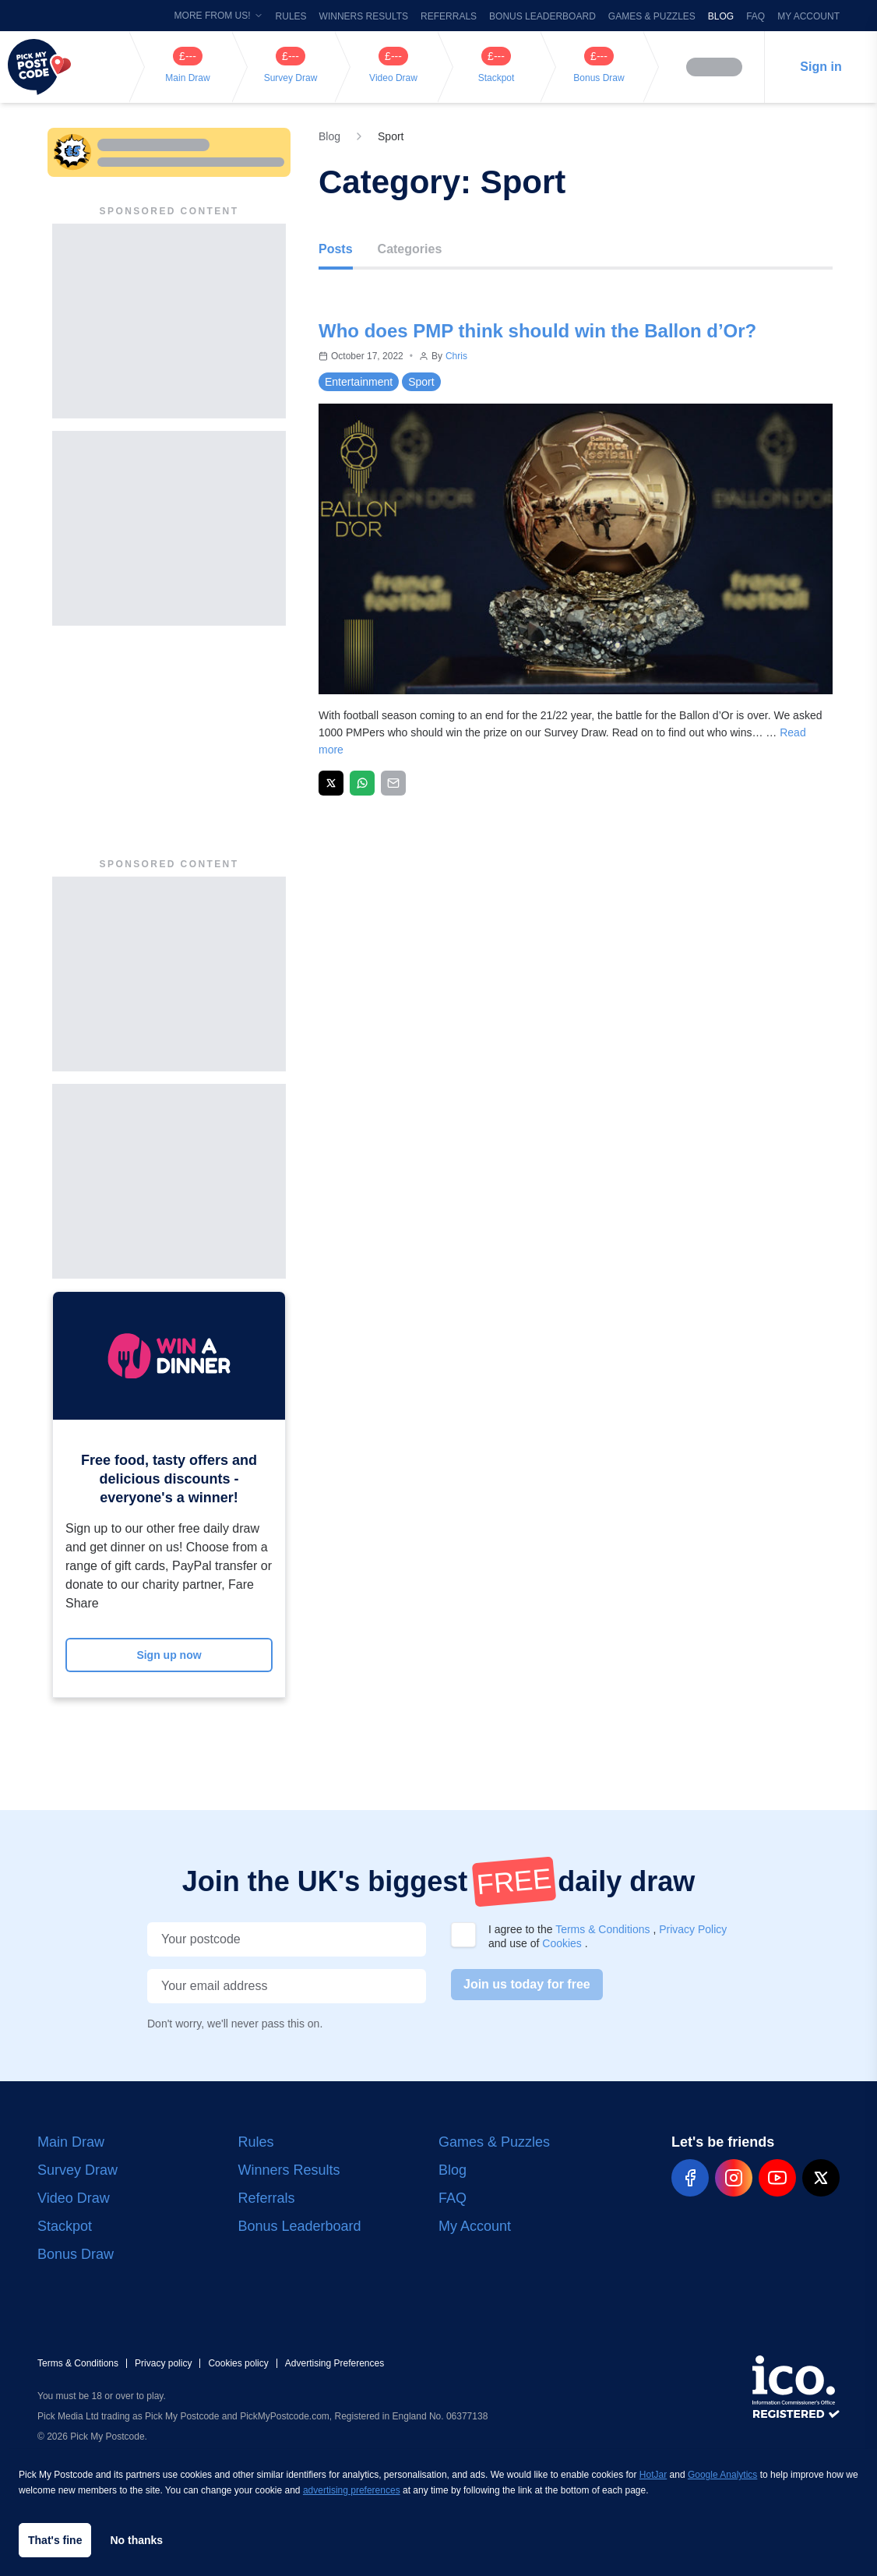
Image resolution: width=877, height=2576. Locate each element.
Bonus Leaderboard (542, 16)
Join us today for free (526, 1984)
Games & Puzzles (652, 16)
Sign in (820, 66)
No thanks (136, 2540)
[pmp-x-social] (821, 2178)
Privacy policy (163, 2363)
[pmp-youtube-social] (777, 2178)
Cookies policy (238, 2363)
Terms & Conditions (604, 1929)
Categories (410, 249)
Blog (721, 16)
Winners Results (363, 16)
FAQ (755, 16)
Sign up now (168, 1655)
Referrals (449, 16)
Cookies (563, 1943)
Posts (336, 249)
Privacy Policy (693, 1929)
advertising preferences (351, 2490)
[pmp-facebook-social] (690, 2178)
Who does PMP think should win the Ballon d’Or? (537, 330)
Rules (291, 16)
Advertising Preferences (334, 2363)
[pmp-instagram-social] (733, 2178)
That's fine (55, 2540)
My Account (808, 16)
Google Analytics (722, 2474)
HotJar (653, 2474)
